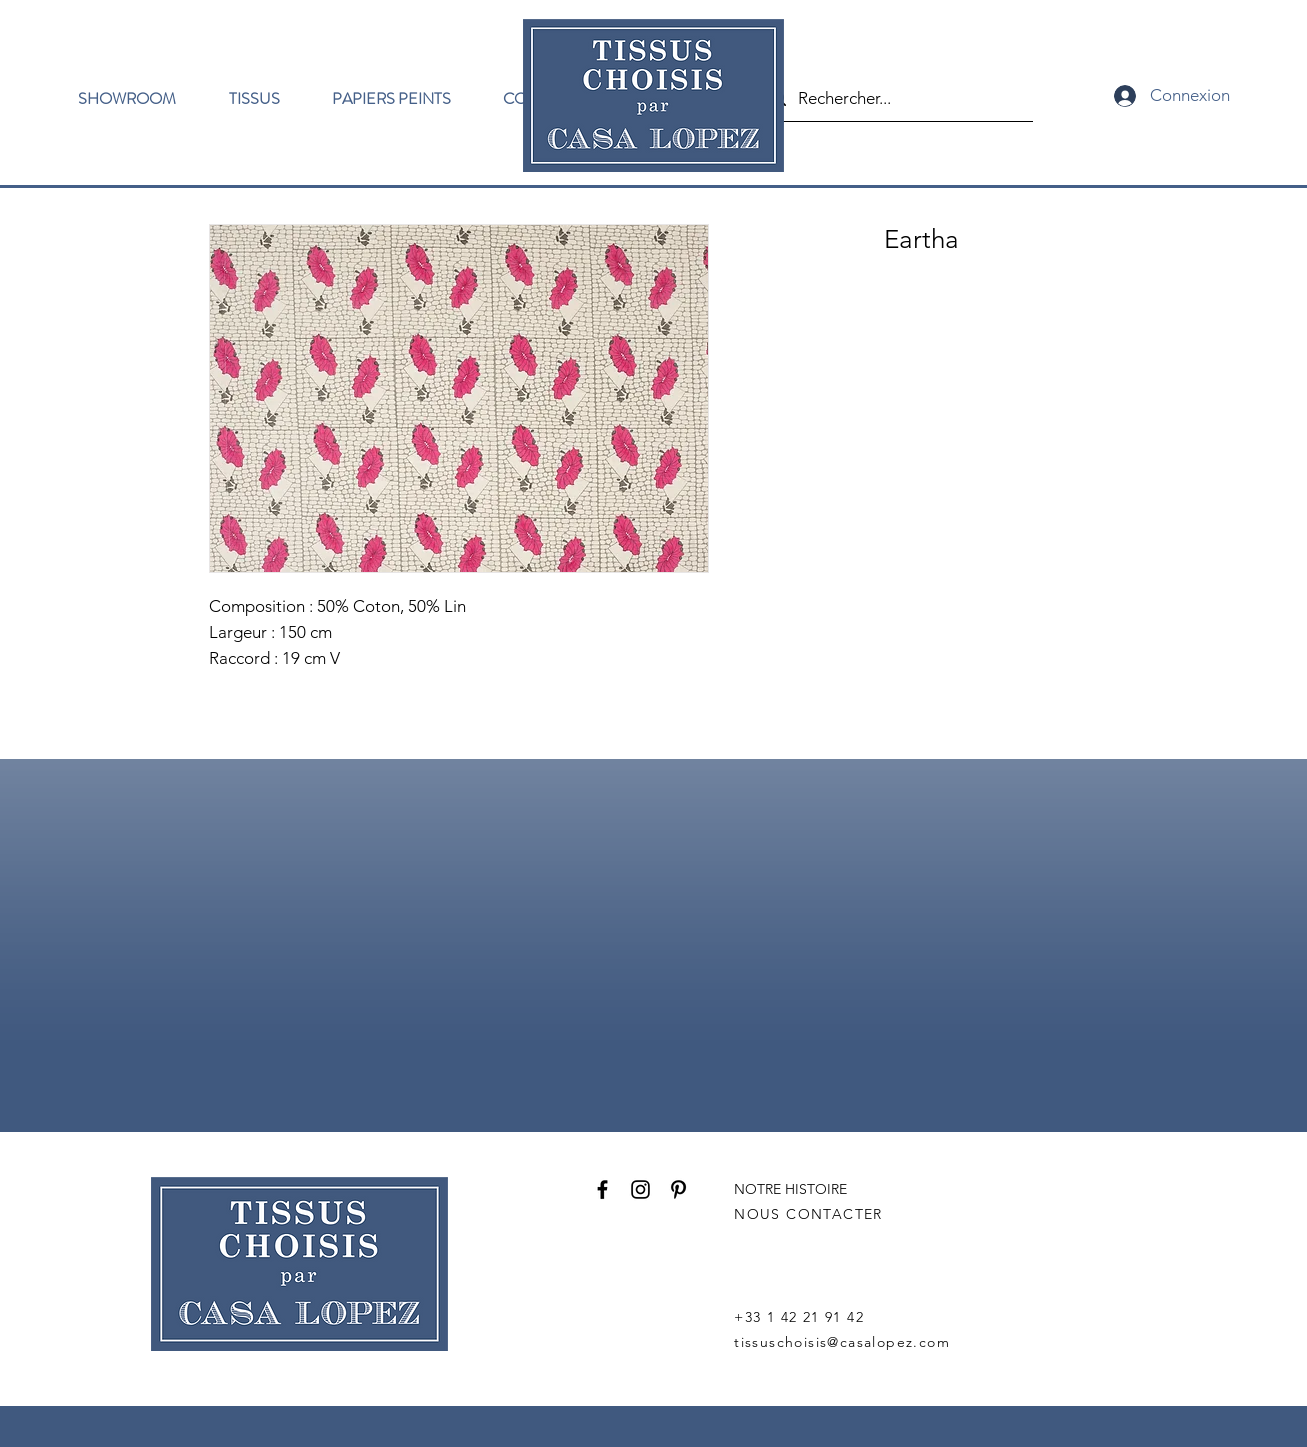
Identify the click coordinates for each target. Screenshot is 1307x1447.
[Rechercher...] (894, 98)
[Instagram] (640, 1189)
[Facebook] (602, 1189)
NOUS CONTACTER (808, 1214)
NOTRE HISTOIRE (790, 1189)
